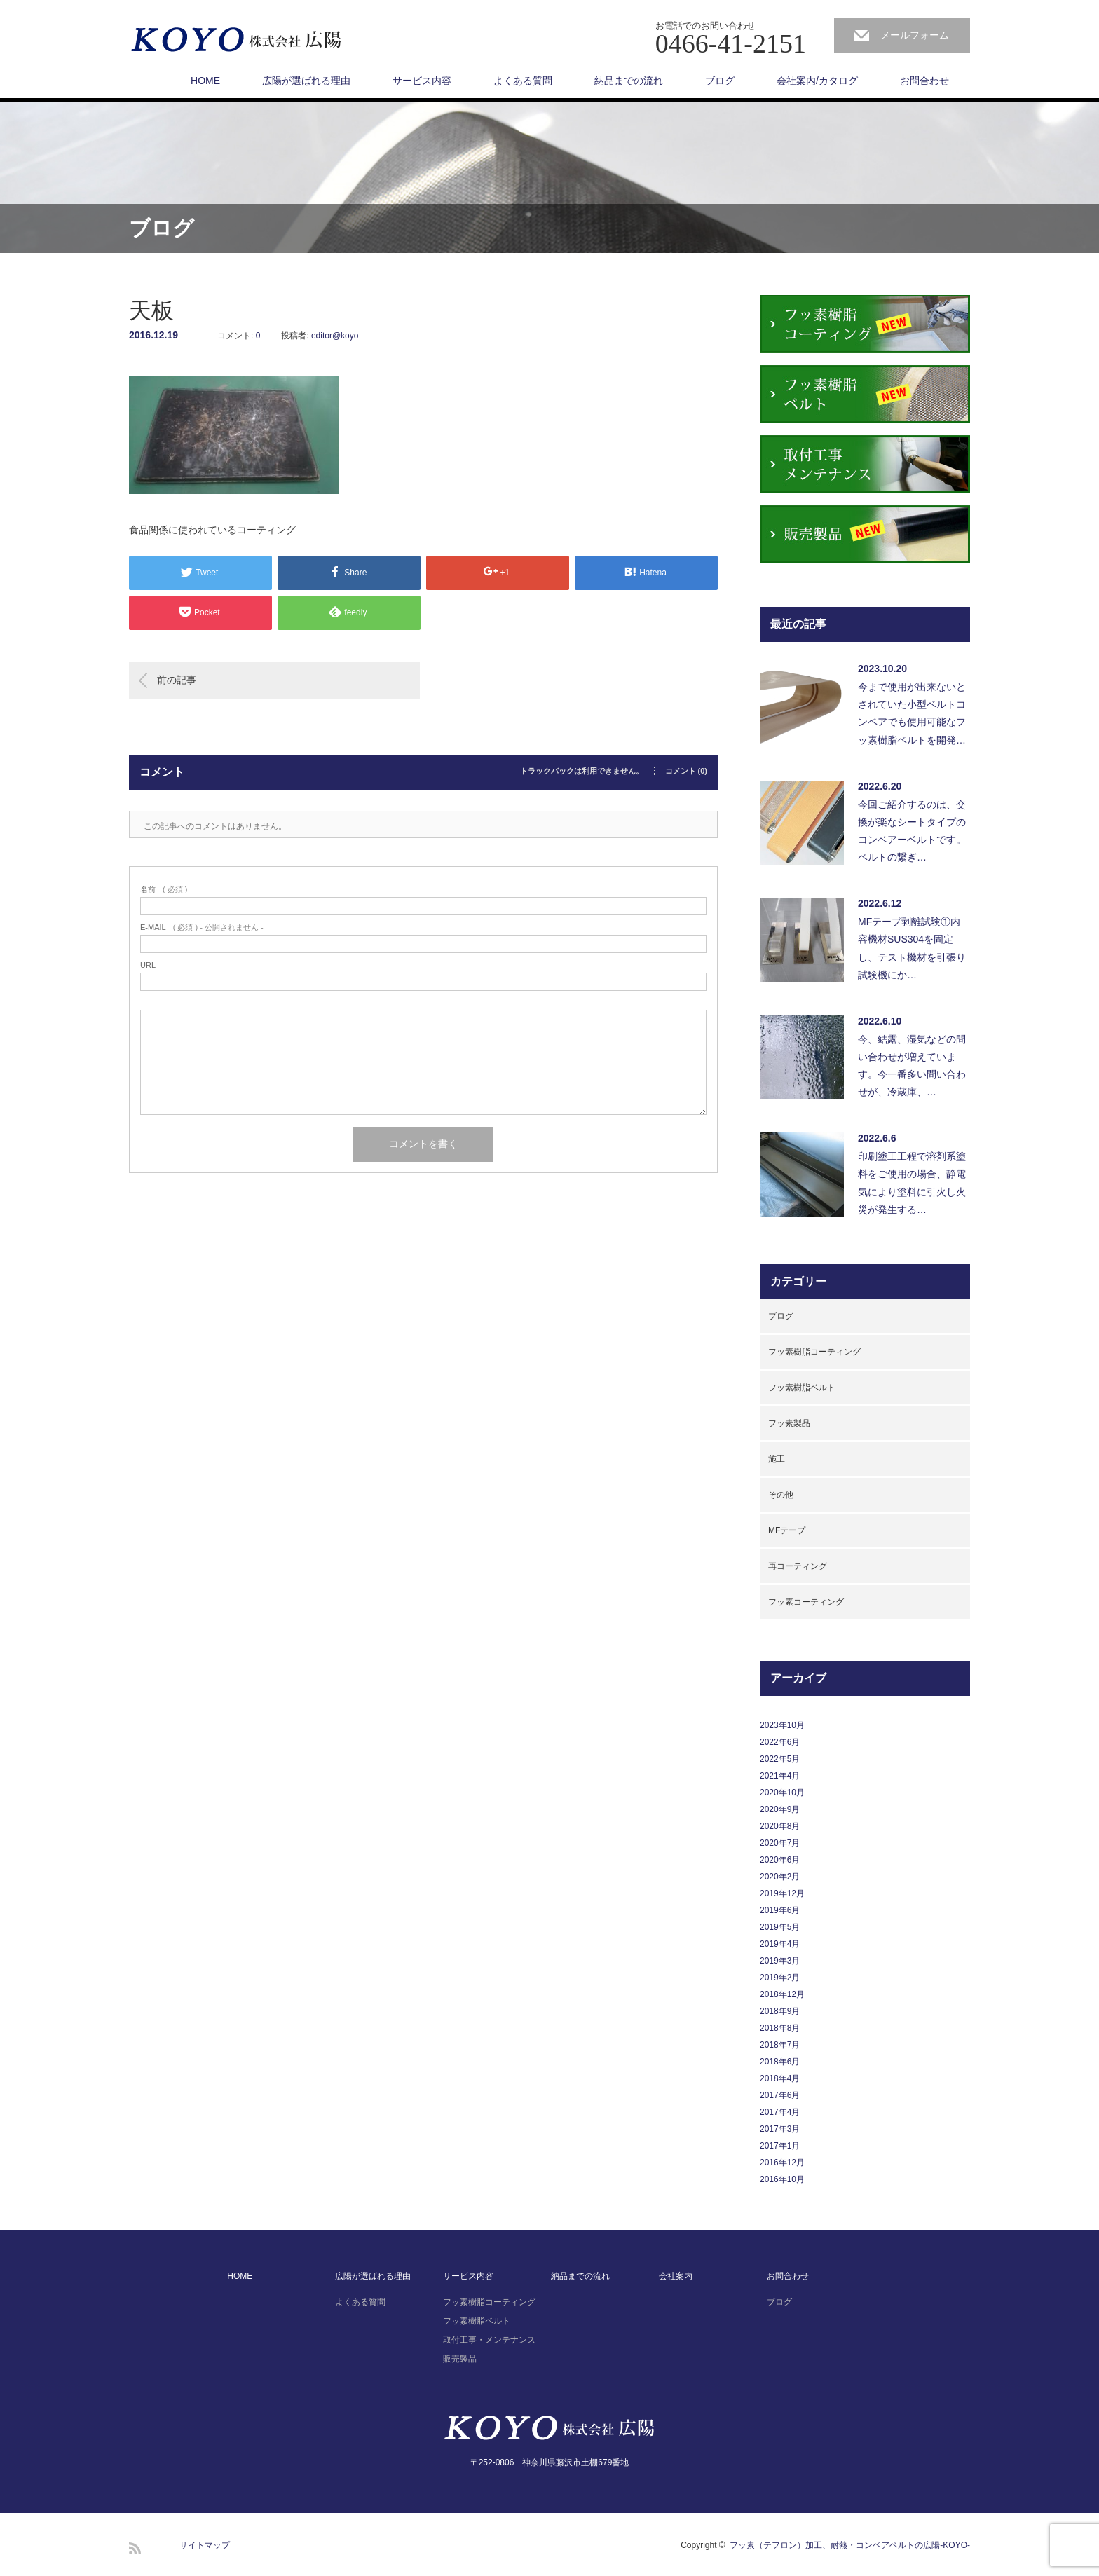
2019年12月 (782, 1893)
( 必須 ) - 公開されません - (202, 927)
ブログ (720, 80)
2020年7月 (780, 1843)
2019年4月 (780, 1944)
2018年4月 (780, 2078)
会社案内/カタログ (817, 80)
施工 (776, 1459)
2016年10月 (782, 2179)
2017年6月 (780, 2095)
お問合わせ (924, 80)
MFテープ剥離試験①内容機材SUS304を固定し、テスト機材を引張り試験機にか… (912, 948)
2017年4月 (780, 2112)
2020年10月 (782, 1792)
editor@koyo (335, 336)
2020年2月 (780, 1877)
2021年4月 (780, 1776)
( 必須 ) (163, 889)
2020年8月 (780, 1826)
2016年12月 (782, 2162)
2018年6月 (780, 2062)
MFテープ (786, 1530)
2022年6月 (780, 1742)
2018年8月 (780, 2028)
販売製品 (460, 2359)
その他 (780, 1495)
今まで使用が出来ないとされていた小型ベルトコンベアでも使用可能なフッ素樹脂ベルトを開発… (912, 713)
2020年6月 (780, 1860)
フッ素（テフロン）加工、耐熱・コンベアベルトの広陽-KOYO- (850, 2545)
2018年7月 (780, 2045)
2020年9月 (780, 1809)
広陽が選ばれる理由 (306, 80)
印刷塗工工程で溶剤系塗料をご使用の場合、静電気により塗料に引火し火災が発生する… (912, 1183)
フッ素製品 (789, 1423)
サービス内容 (421, 80)
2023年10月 (782, 1725)
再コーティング (797, 1566)
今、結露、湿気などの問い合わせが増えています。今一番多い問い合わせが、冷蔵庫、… (912, 1066)
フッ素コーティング (806, 1602)
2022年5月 (780, 1759)
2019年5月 (780, 1927)
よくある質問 (522, 80)
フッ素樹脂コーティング (814, 1352)
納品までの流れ (628, 80)
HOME (205, 80)
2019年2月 (780, 1977)
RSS (135, 2548)
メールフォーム (914, 35)
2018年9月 (780, 2011)
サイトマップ (204, 2545)
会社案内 (675, 2276)
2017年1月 (780, 2146)
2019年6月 (780, 1910)
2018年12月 (782, 1994)
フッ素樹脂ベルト (801, 1387)
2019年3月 (780, 1961)
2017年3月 (780, 2129)
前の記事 (176, 679)
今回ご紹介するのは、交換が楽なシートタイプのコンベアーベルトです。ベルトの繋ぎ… (912, 831)
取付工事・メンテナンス (489, 2340)
